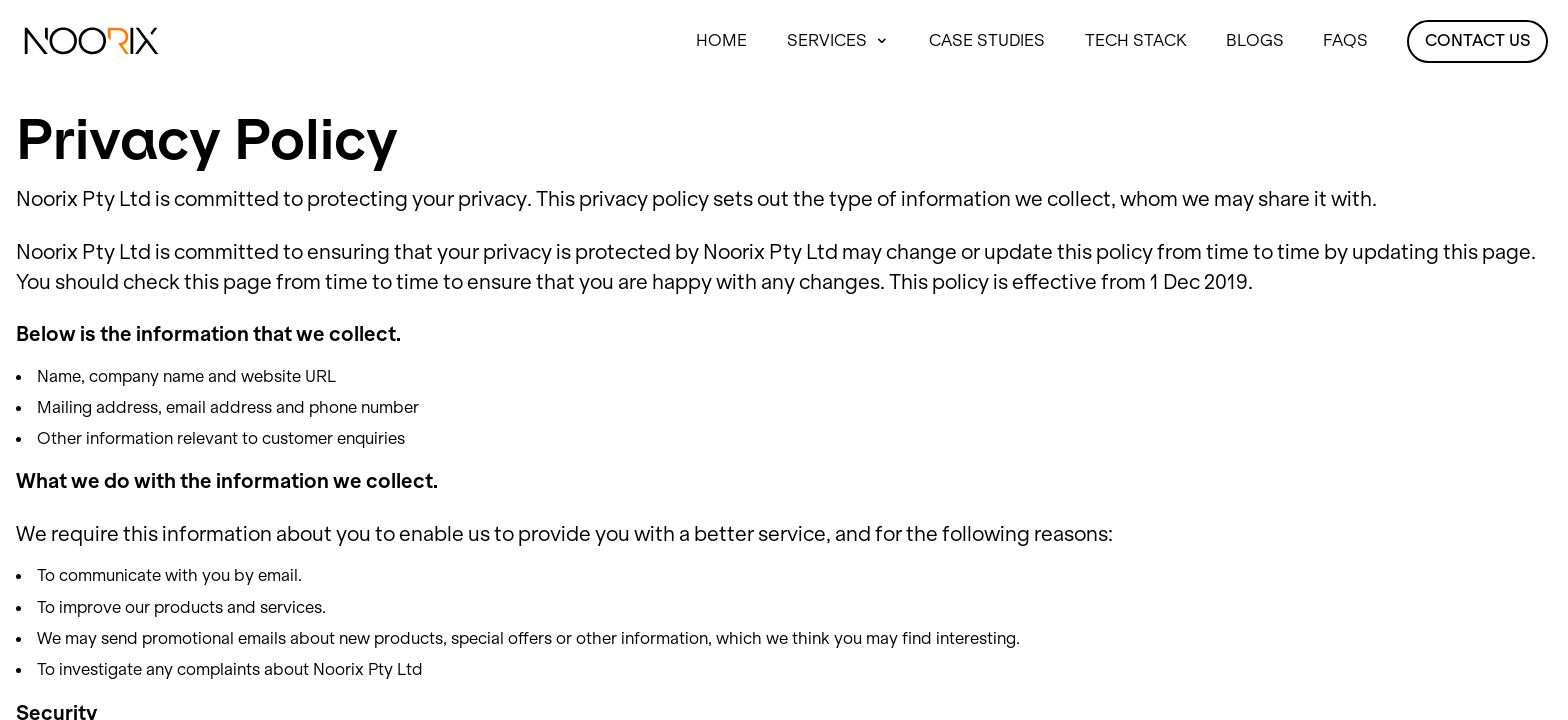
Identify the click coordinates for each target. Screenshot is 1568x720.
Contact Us (1478, 40)
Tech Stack (1136, 40)
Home (721, 40)
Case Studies (987, 40)
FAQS (1345, 40)
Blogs (1255, 40)
